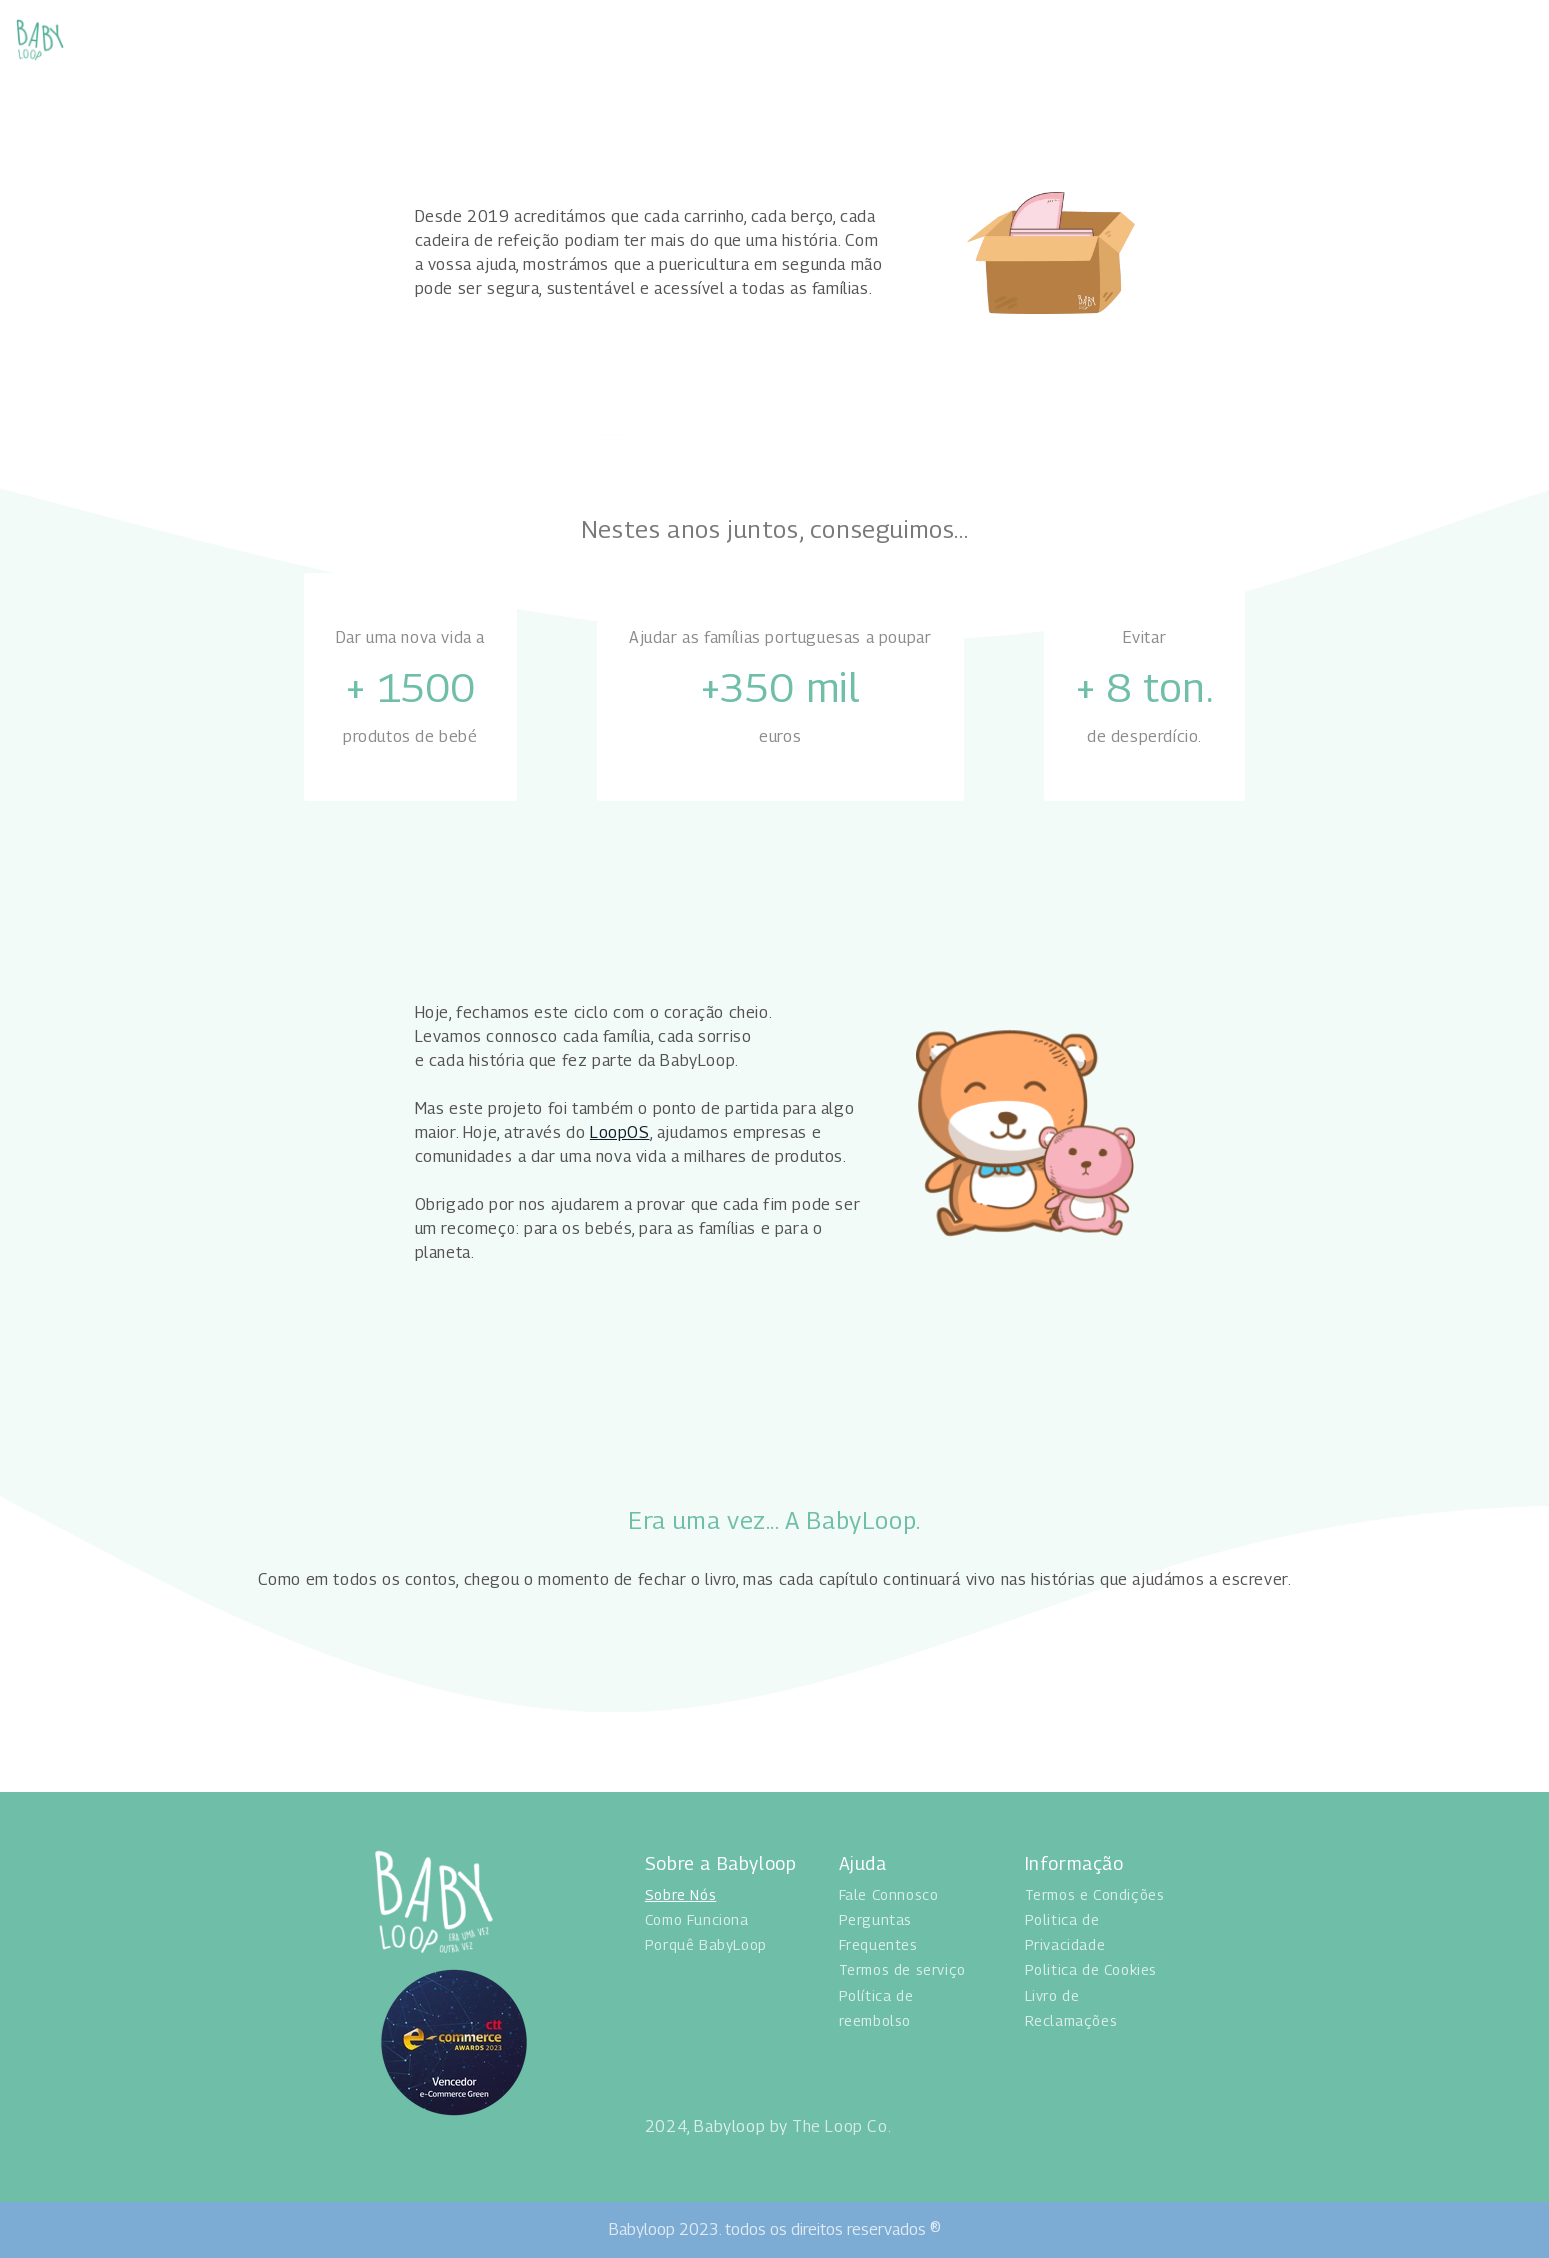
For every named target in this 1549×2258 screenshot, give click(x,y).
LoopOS (620, 1132)
